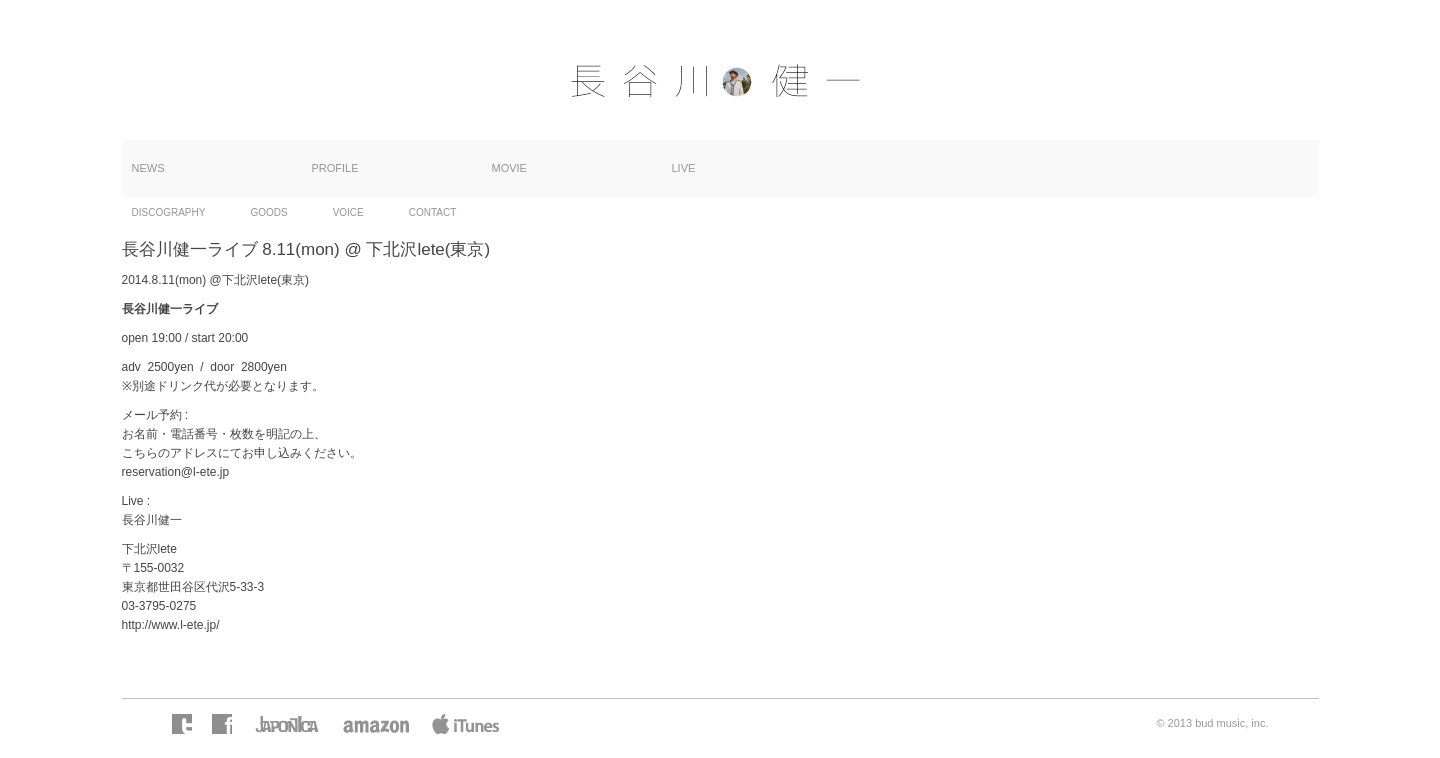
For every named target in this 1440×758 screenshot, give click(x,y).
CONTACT (433, 212)
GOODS (268, 212)
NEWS (148, 168)
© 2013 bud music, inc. (1212, 723)
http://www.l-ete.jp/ (171, 625)
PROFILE (335, 168)
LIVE (684, 168)
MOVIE (509, 168)
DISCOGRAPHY (169, 212)
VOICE (348, 212)
